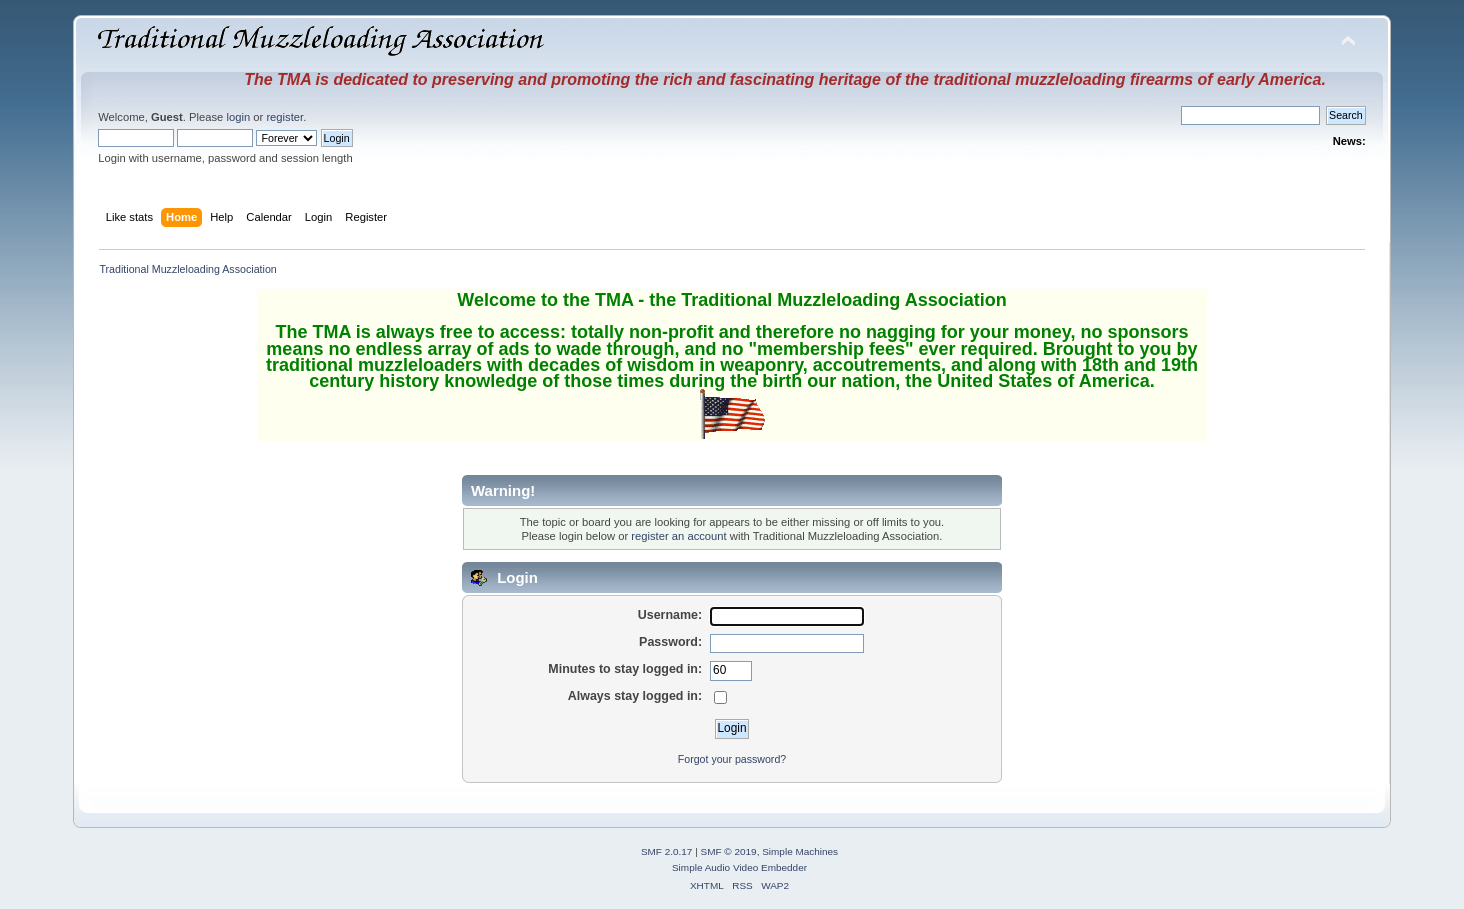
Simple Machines (800, 851)
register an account (678, 536)
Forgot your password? (732, 759)
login (238, 117)
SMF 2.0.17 (667, 851)
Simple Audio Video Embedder (739, 867)
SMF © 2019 (729, 851)
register (284, 117)
